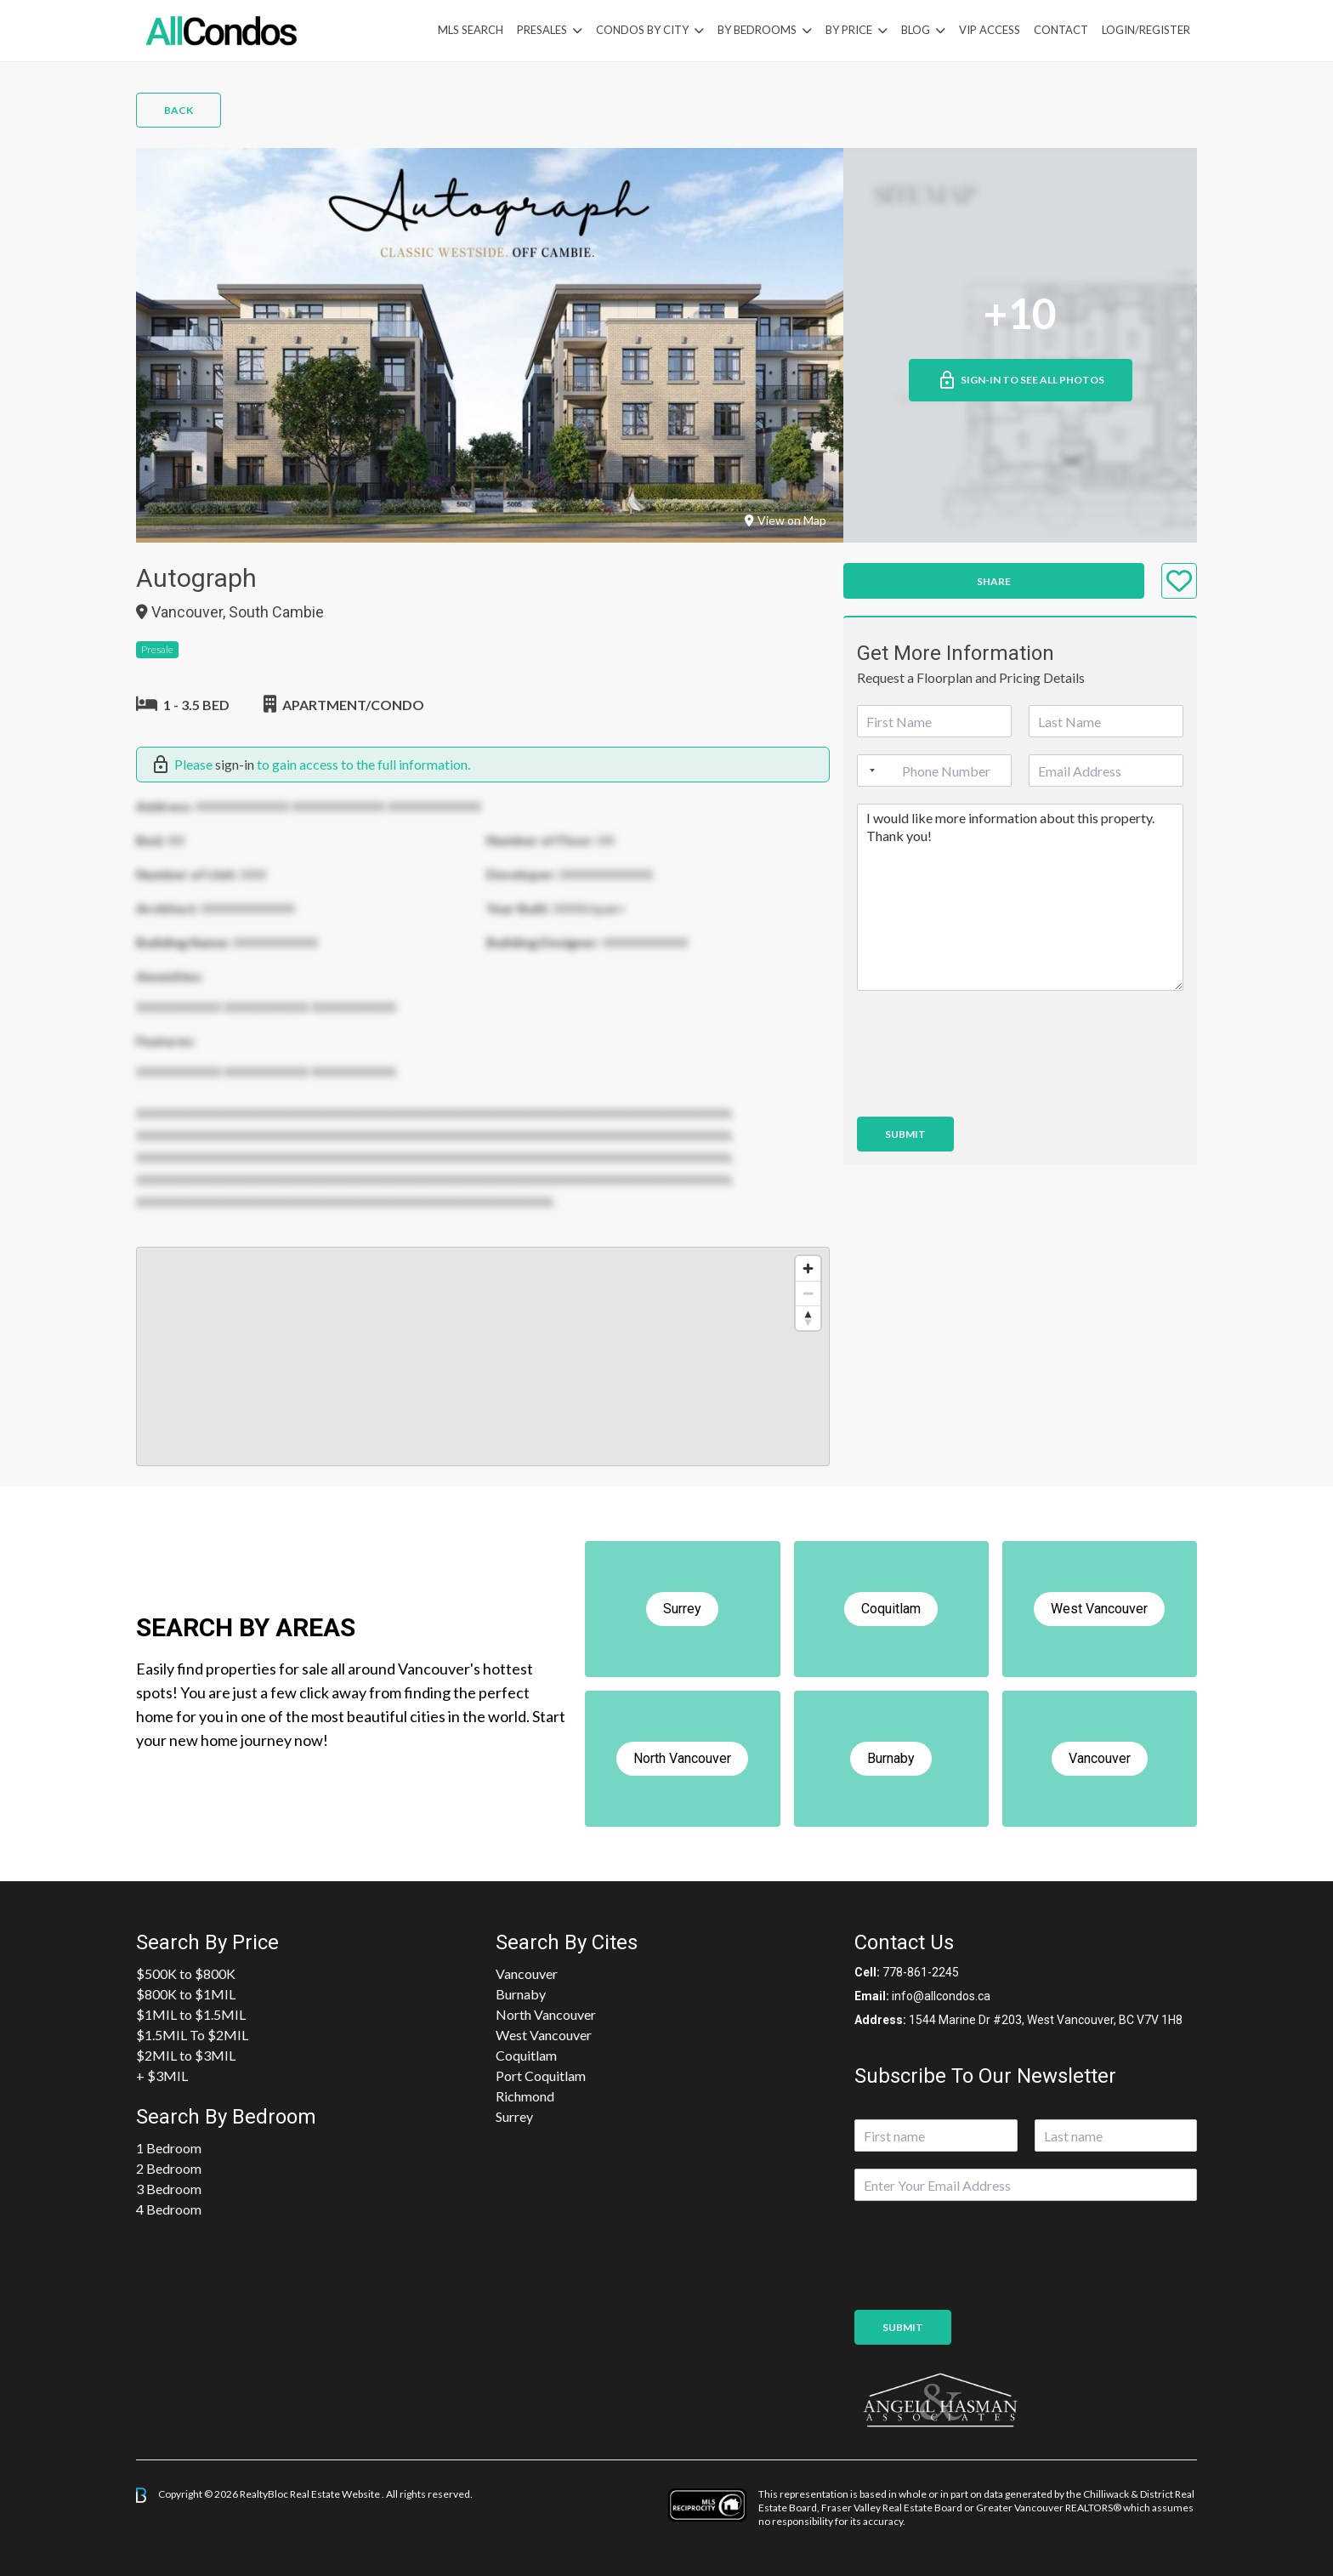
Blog (915, 30)
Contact (1061, 30)
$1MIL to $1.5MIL (191, 2014)
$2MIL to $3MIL (185, 2055)
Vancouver (527, 1973)
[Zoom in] (808, 1268)
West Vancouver (544, 2035)
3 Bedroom (168, 2189)
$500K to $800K (185, 1973)
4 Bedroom (168, 2209)
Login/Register (1146, 30)
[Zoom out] (808, 1293)
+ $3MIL (162, 2075)
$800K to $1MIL (185, 1994)
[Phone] (934, 770)
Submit (905, 1134)
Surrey (514, 2116)
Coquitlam (526, 2055)
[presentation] (986, 1088)
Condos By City (642, 30)
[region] (483, 1356)
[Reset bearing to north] (808, 1317)
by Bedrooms (757, 30)
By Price (848, 30)
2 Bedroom (168, 2168)
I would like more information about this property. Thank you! (1020, 897)
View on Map (785, 520)
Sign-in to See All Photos (1020, 380)
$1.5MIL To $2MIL (192, 2035)
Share (994, 581)
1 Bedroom (168, 2148)
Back (178, 110)
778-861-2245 (920, 1972)
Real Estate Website (336, 2494)
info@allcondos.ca (941, 1996)
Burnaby (521, 1994)
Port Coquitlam (541, 2075)
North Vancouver (546, 2014)
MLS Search (470, 30)
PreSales (542, 30)
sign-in (234, 764)
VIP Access (989, 30)
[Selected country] (869, 770)
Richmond (525, 2096)
